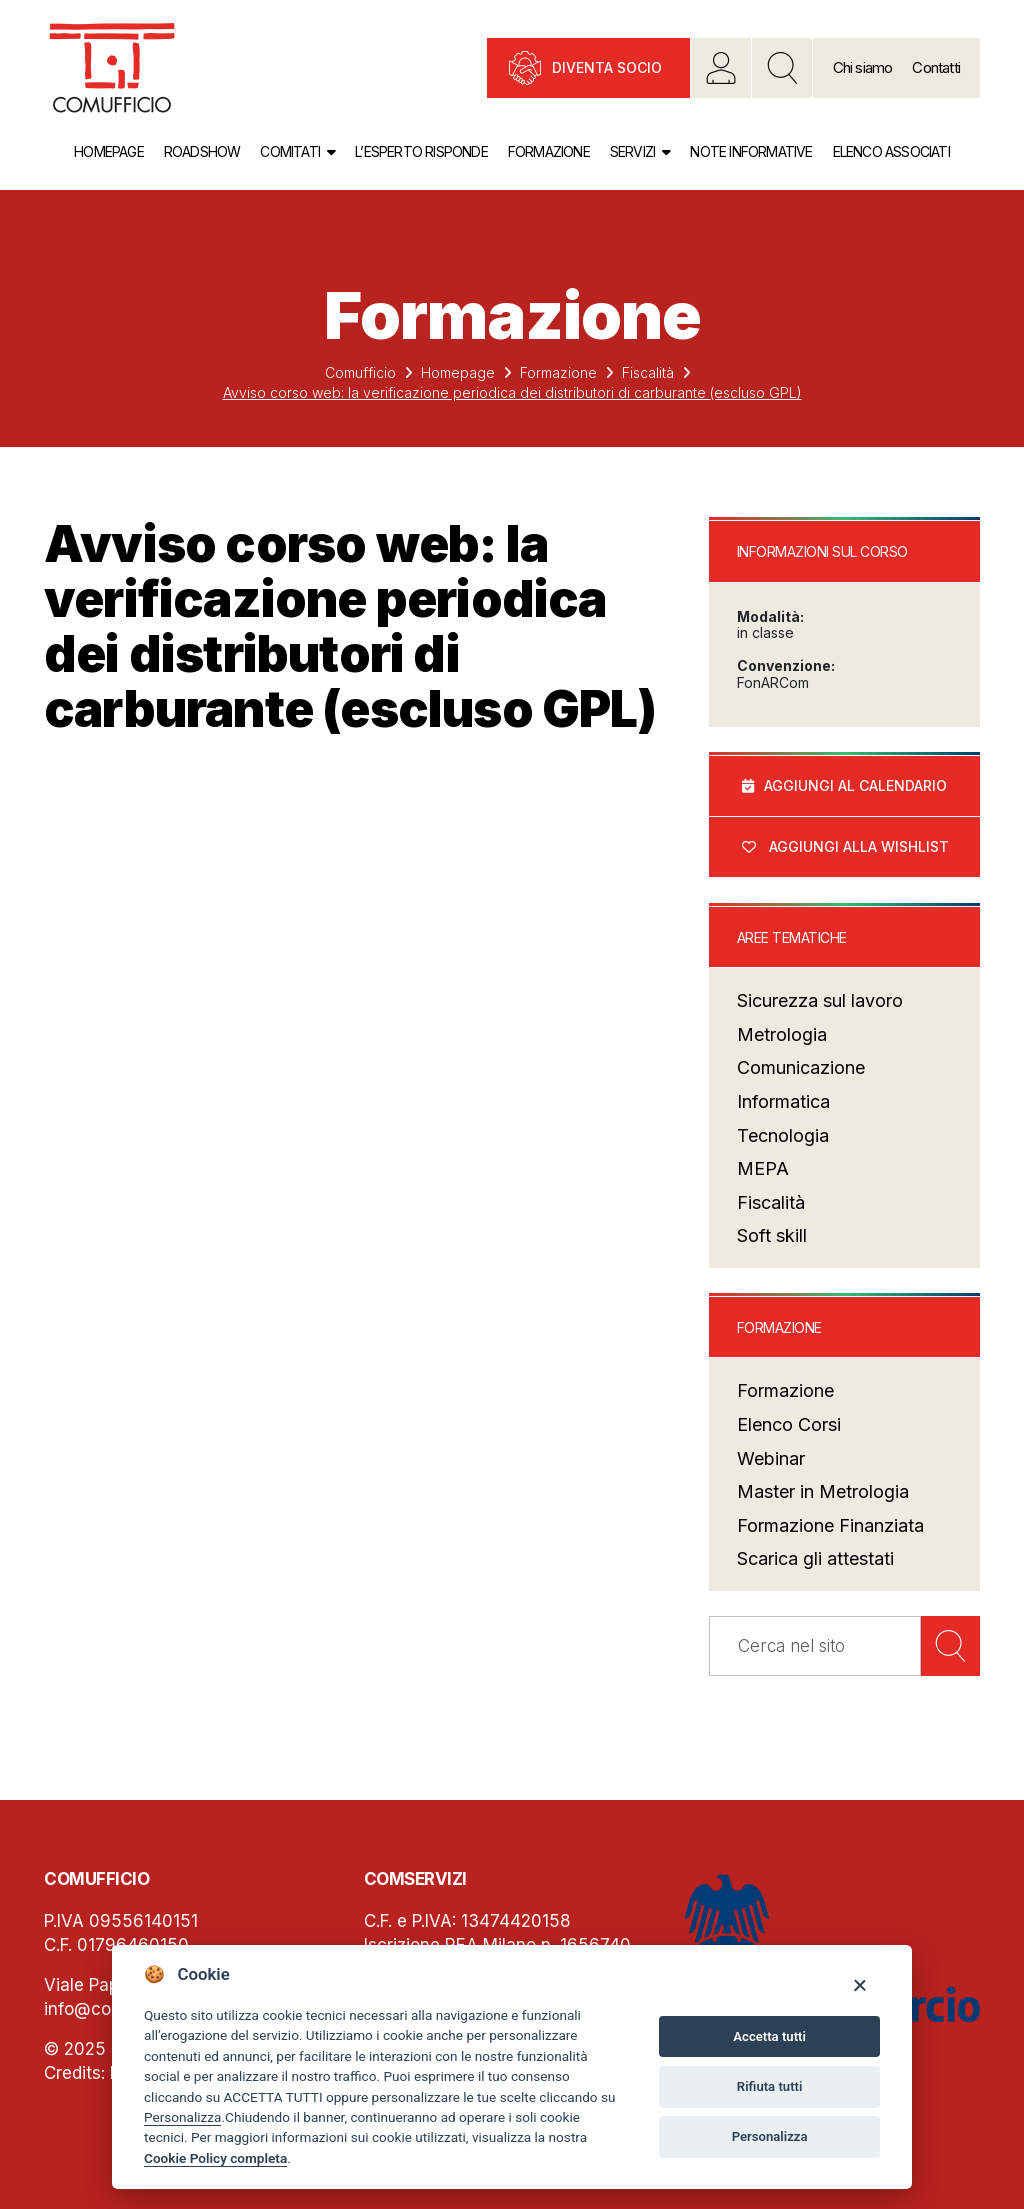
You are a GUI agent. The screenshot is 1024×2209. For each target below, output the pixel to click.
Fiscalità (648, 372)
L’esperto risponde (421, 151)
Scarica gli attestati (815, 1558)
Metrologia (782, 1034)
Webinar (771, 1458)
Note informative (751, 151)
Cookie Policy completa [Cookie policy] (215, 2158)
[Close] (859, 1984)
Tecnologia (783, 1135)
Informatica (783, 1101)
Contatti (936, 67)
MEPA (763, 1168)
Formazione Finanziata (830, 1525)
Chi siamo (863, 67)
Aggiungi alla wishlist (859, 846)
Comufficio (360, 372)
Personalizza (182, 2117)
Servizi (632, 151)
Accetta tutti (769, 2036)
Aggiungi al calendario (855, 785)
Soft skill (772, 1235)
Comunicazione (801, 1067)
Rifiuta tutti (770, 2086)
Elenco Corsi (789, 1424)
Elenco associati (891, 151)
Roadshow (202, 151)
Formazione (549, 151)
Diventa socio (607, 67)
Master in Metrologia (823, 1491)
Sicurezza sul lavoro (820, 1000)
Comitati (290, 151)
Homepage (109, 151)
